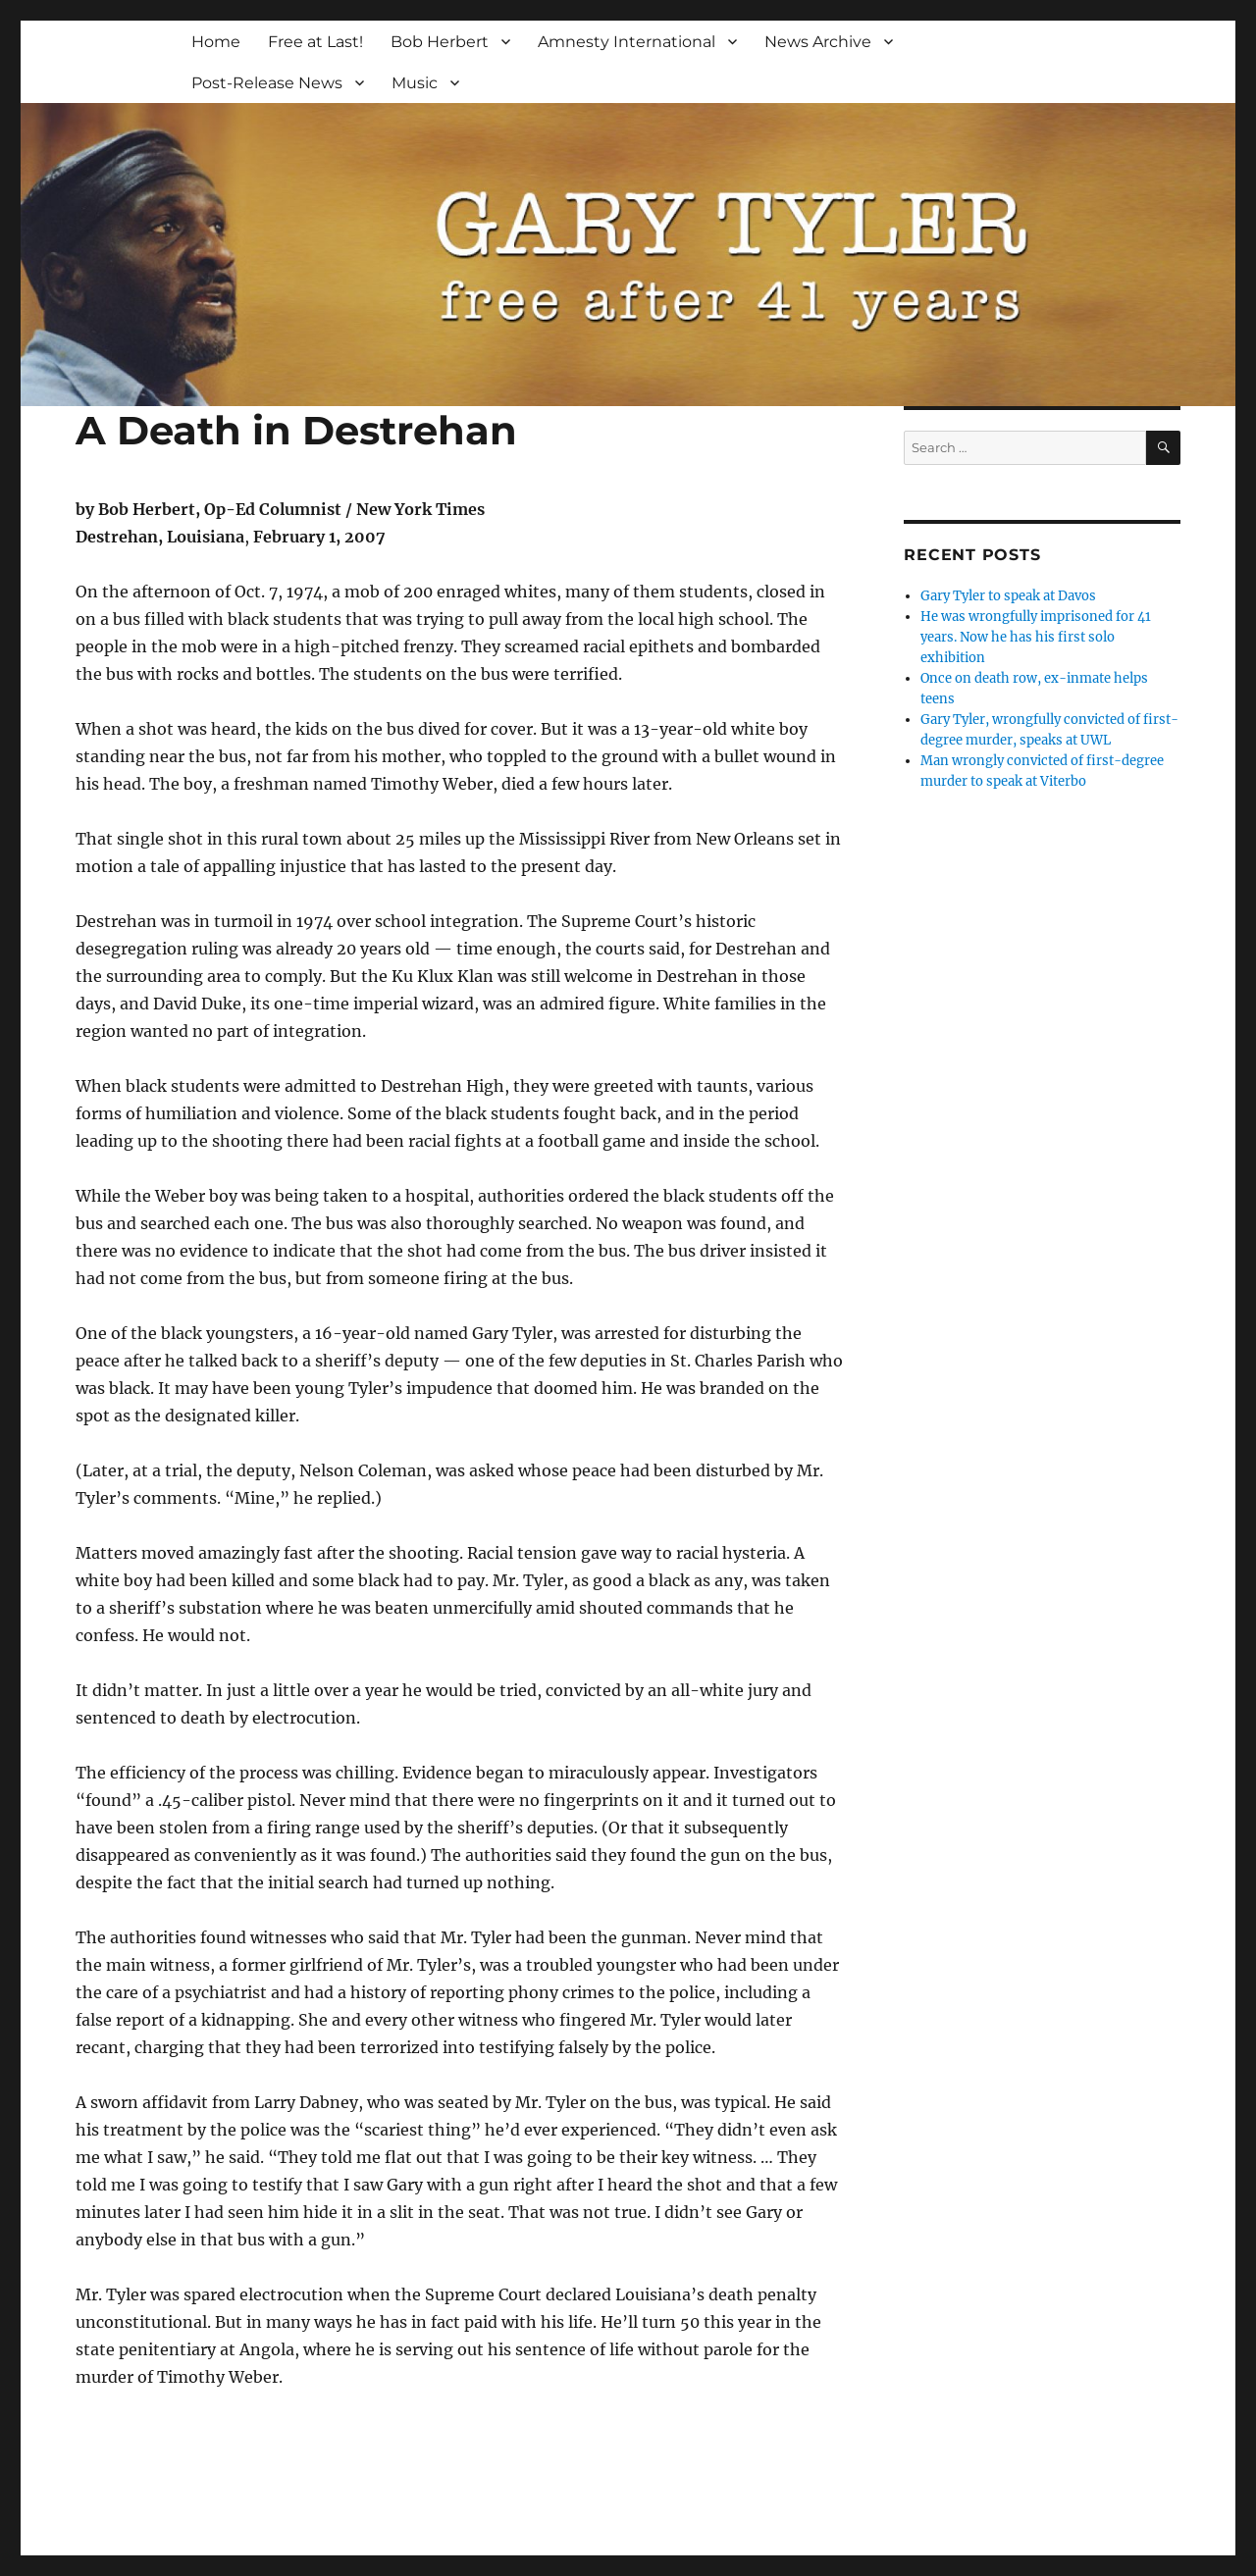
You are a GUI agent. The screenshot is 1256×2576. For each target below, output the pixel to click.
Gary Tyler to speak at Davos (1008, 596)
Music (415, 83)
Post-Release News (266, 83)
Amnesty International (626, 41)
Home (215, 41)
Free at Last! (315, 41)
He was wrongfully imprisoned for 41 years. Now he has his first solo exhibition (1035, 637)
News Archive (817, 41)
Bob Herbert (440, 41)
